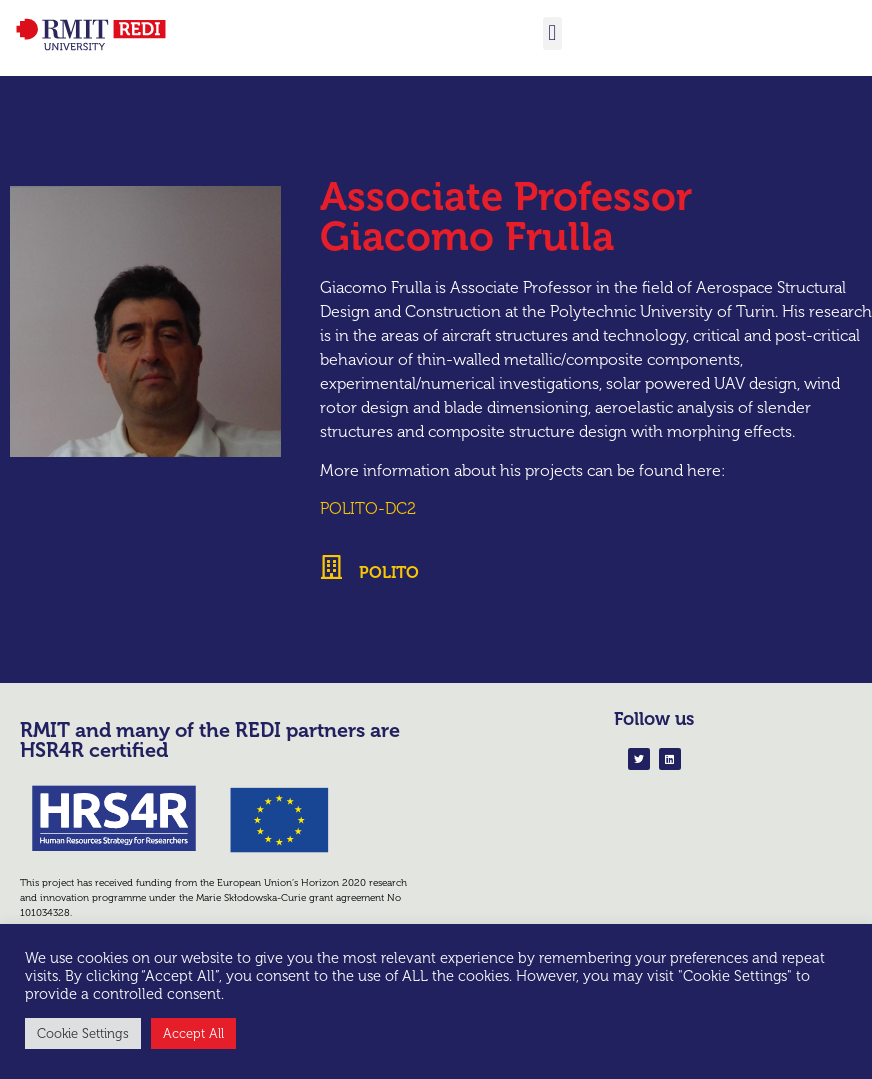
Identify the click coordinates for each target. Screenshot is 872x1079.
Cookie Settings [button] (83, 1033)
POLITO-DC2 (368, 508)
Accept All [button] (193, 1033)
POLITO (389, 572)
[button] (552, 33)
